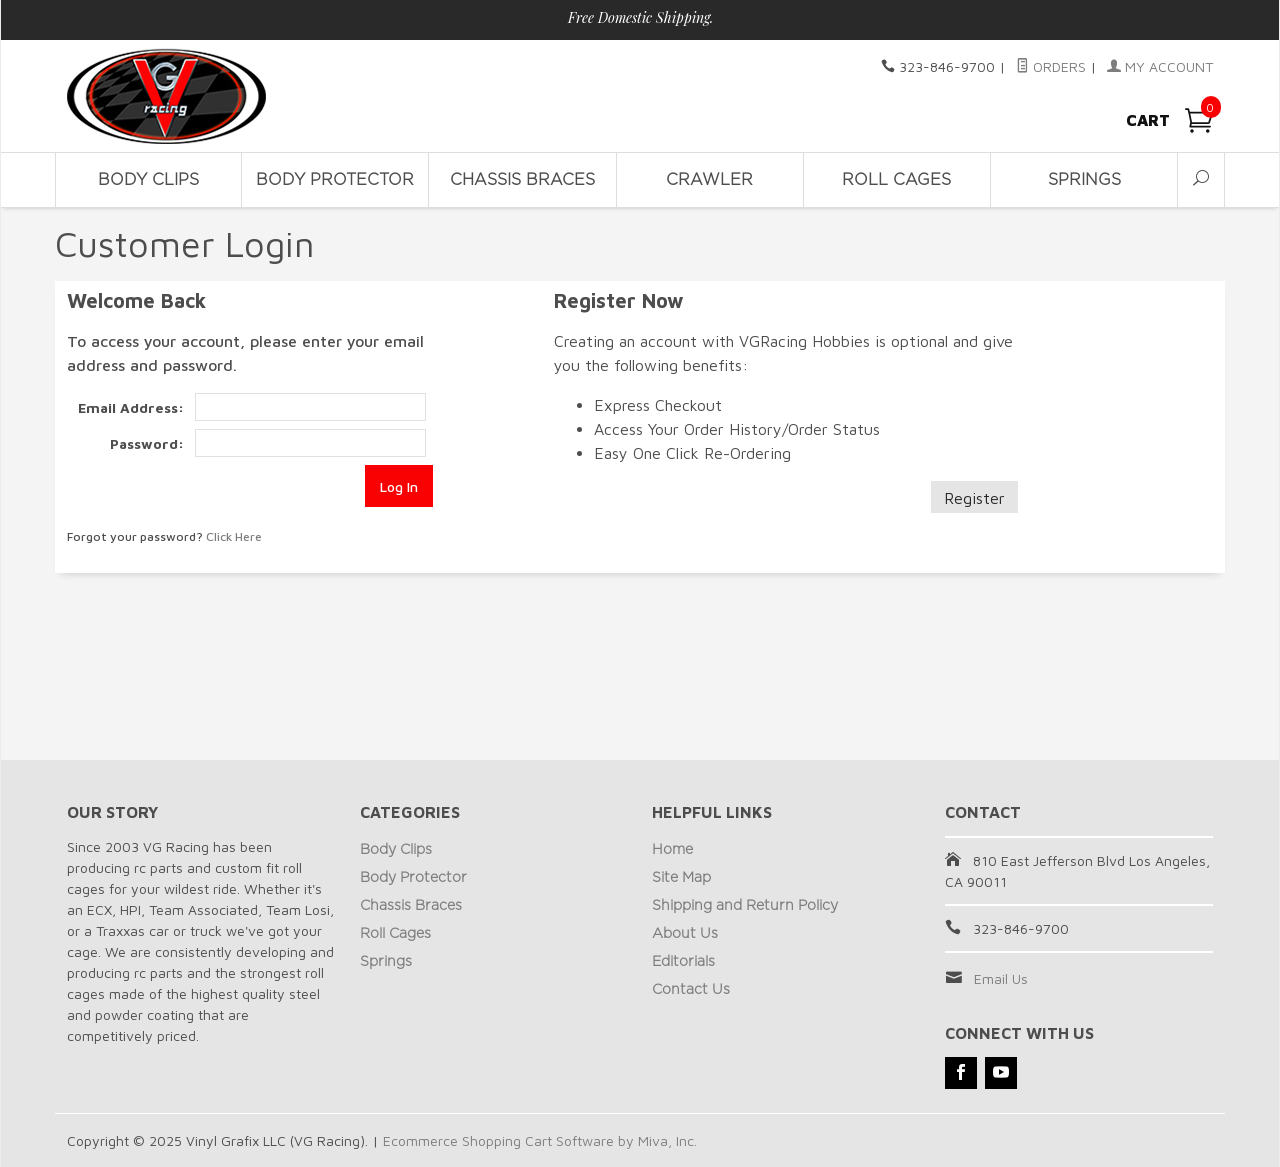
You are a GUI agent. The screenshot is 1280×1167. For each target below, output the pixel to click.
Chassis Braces (522, 180)
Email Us (1001, 978)
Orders (1051, 66)
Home (672, 850)
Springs (1084, 180)
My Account (1160, 66)
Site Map (681, 878)
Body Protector (335, 180)
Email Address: (131, 407)
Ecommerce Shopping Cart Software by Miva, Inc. (540, 1140)
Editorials (683, 962)
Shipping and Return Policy (745, 906)
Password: (147, 443)
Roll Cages (896, 180)
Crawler (709, 180)
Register (974, 498)
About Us (685, 934)
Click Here (234, 536)
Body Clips (148, 180)
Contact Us (691, 990)
